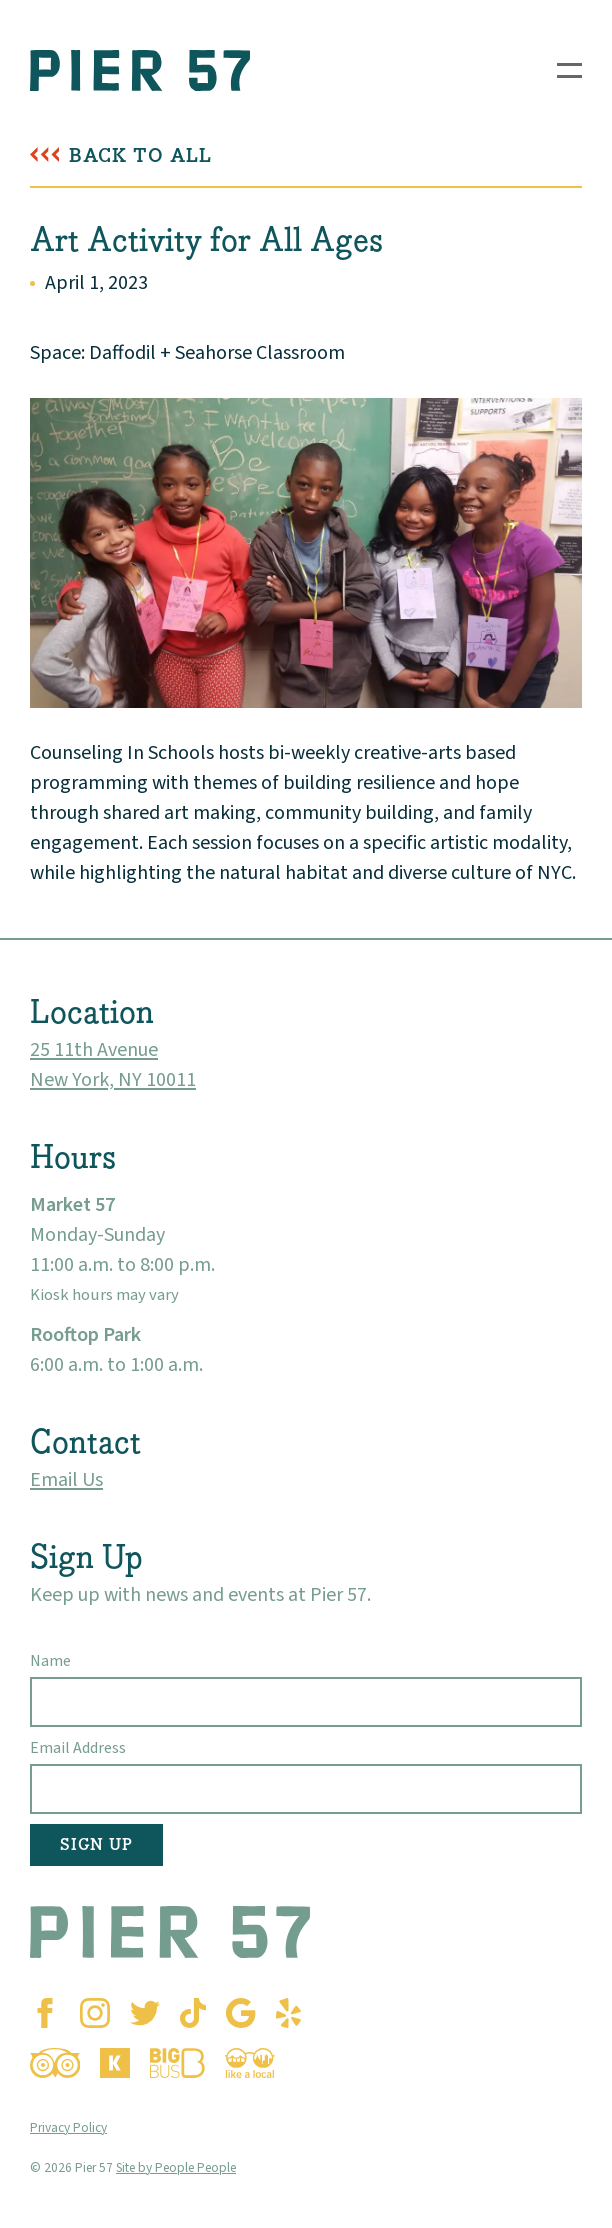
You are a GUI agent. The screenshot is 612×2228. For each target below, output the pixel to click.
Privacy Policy (68, 2127)
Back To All (140, 155)
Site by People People (176, 2167)
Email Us (66, 1480)
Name (50, 1661)
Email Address (78, 1748)
